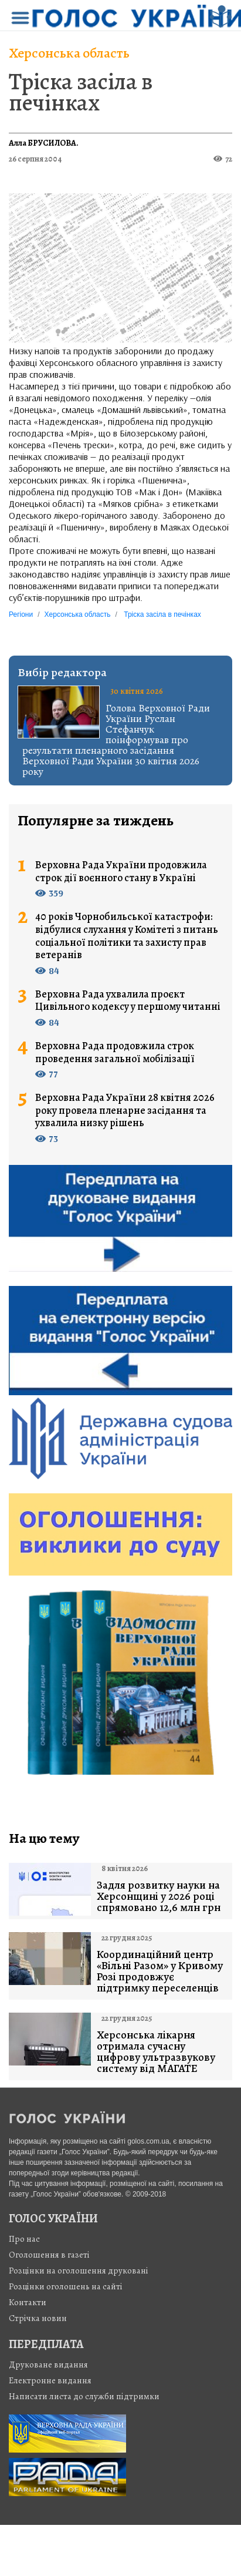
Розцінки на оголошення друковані (78, 2270)
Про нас (24, 2239)
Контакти (27, 2302)
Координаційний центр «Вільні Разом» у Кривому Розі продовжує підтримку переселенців (160, 1971)
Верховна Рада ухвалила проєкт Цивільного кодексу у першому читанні (127, 1000)
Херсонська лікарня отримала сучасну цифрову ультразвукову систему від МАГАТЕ (156, 2052)
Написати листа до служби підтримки (84, 2396)
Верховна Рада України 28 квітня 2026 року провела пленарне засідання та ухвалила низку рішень (125, 1110)
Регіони (21, 614)
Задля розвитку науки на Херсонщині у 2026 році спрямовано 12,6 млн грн (158, 1896)
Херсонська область (69, 53)
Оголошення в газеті (49, 2255)
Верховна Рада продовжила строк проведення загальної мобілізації (115, 1052)
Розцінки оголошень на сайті (66, 2286)
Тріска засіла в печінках (80, 92)
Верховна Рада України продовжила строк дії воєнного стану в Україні (121, 871)
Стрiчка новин (38, 2318)
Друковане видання (48, 2364)
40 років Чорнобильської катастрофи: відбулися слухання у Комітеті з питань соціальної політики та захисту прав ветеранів (126, 936)
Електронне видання (50, 2380)
